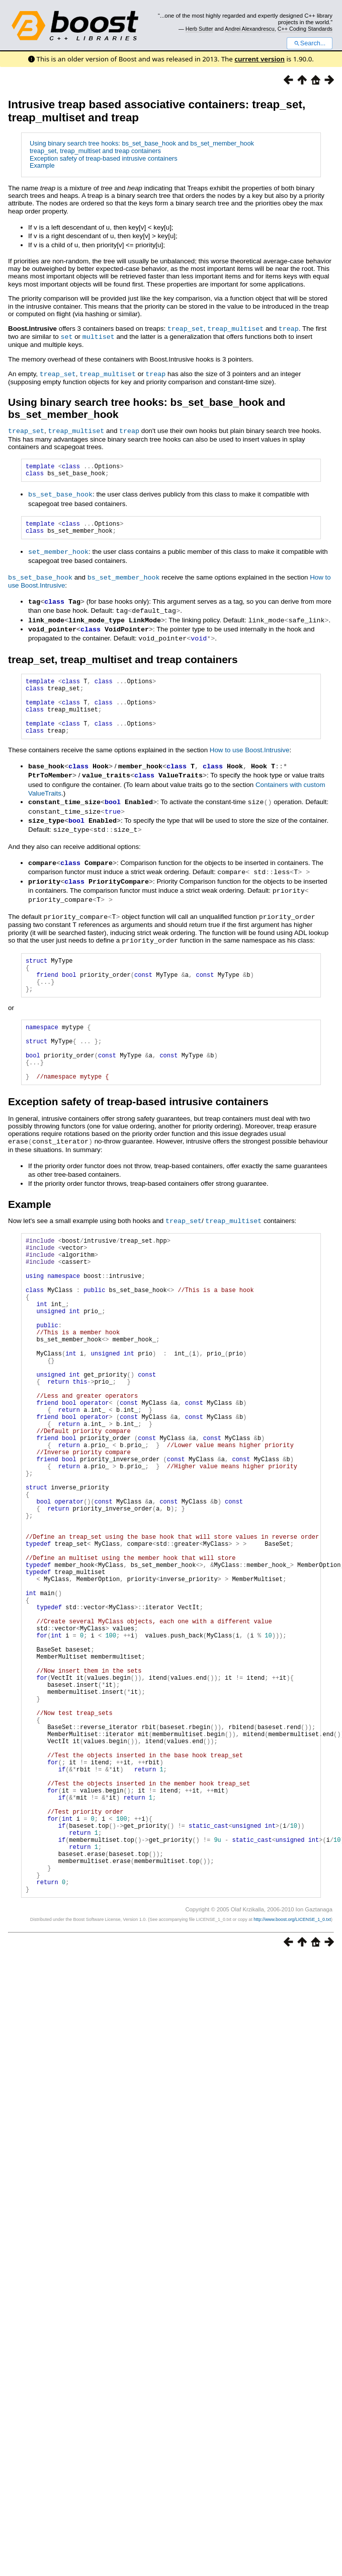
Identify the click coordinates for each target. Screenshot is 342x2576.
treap (289, 328)
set (66, 335)
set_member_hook (58, 554)
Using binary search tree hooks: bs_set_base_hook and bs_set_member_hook (142, 143)
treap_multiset (235, 328)
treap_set (185, 328)
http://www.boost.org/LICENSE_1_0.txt (292, 2083)
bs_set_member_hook (124, 580)
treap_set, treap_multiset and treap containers (95, 151)
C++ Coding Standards (305, 29)
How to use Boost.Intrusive (250, 762)
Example (42, 165)
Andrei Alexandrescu (250, 29)
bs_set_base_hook (60, 494)
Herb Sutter (199, 29)
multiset (98, 335)
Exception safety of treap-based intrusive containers (104, 158)
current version (259, 58)
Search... (309, 43)
